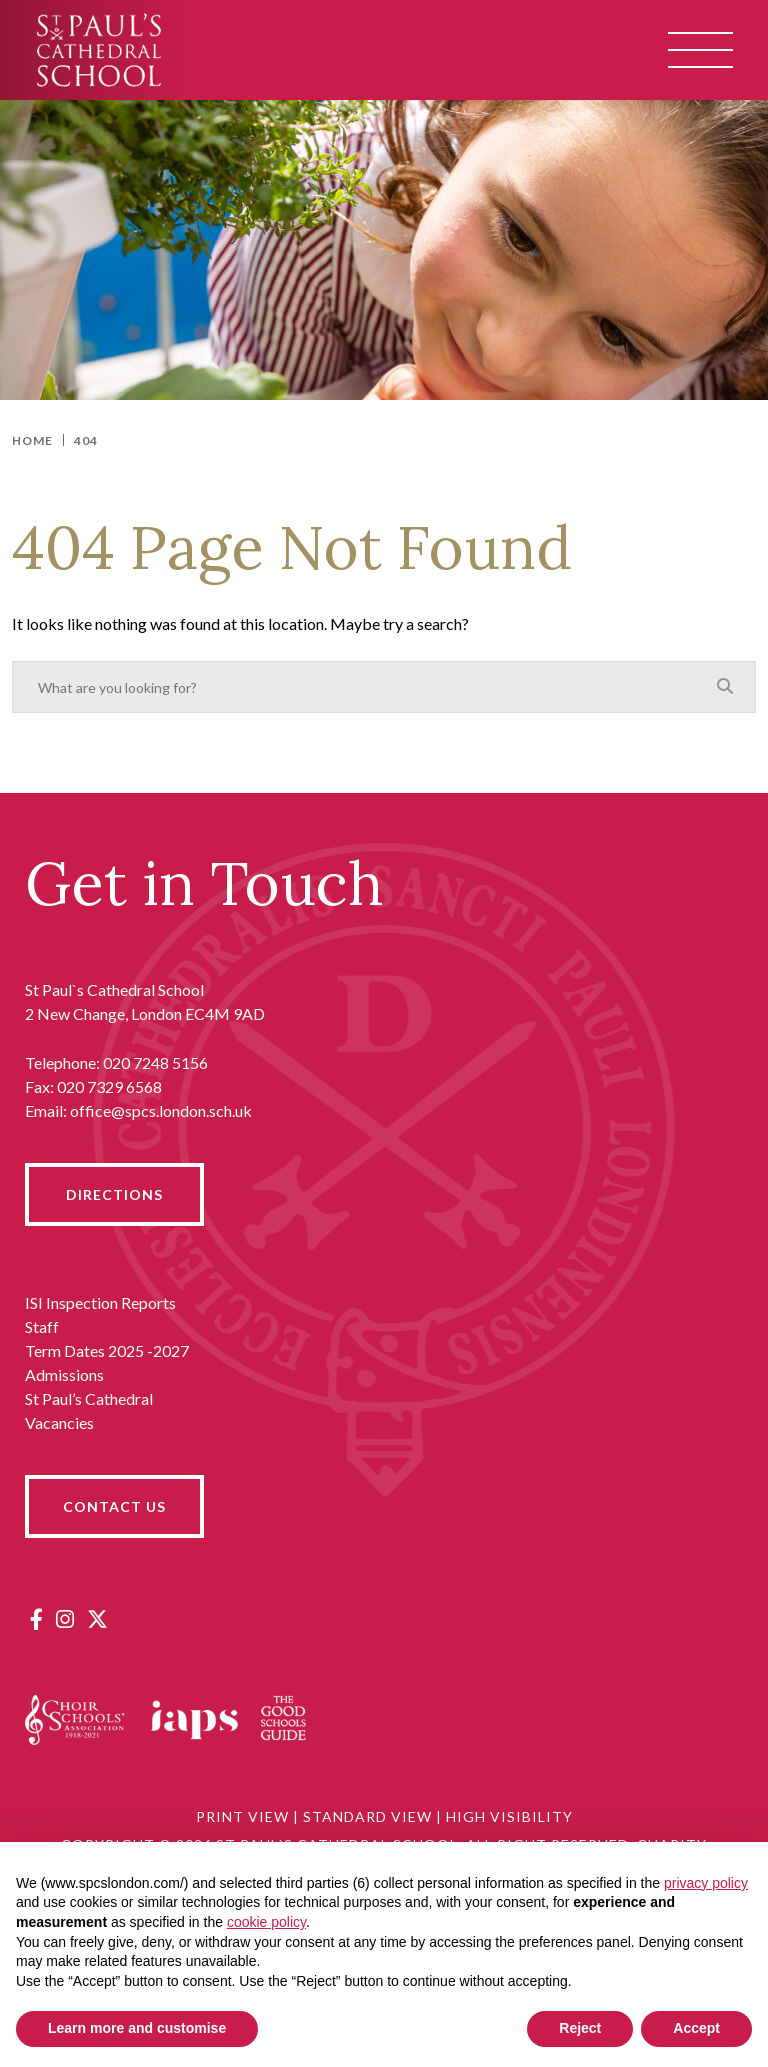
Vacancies (59, 1422)
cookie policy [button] (266, 1922)
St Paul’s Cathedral (89, 1398)
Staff (42, 1326)
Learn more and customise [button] (137, 2028)
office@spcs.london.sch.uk (161, 1110)
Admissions (64, 1374)
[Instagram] (65, 1618)
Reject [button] (580, 2028)
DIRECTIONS (114, 1194)
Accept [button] (696, 2028)
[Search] (725, 686)
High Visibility (509, 1816)
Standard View (367, 1816)
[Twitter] (97, 1618)
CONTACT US (114, 1506)
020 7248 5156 (155, 1062)
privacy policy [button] (706, 1883)
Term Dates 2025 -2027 (107, 1350)
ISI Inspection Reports (100, 1302)
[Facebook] (36, 1618)
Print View (242, 1816)
